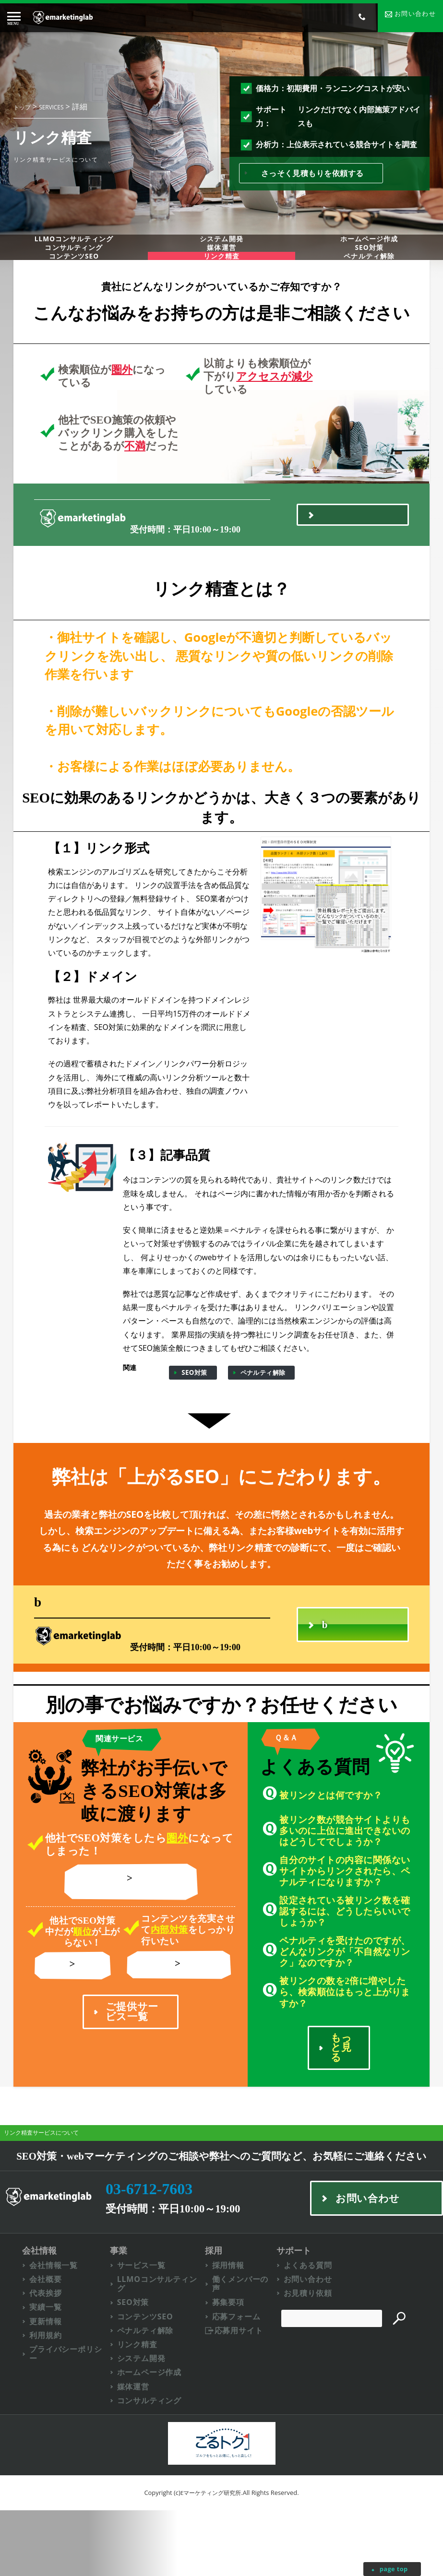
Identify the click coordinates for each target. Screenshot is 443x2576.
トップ (22, 108)
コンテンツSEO (74, 291)
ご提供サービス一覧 (132, 2074)
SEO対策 (194, 1418)
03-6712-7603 (175, 556)
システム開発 (222, 247)
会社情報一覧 (56, 2321)
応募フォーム (246, 2376)
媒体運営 (221, 269)
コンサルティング (74, 269)
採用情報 (237, 2321)
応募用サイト (248, 2391)
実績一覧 (47, 2366)
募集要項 (237, 2361)
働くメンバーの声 (250, 2341)
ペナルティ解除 (263, 1418)
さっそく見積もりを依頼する (312, 174)
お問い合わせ (320, 2336)
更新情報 (47, 2380)
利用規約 (47, 2395)
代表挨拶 (47, 2351)
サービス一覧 (147, 2321)
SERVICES (51, 108)
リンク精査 (76, 2025)
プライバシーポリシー (70, 2416)
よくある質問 (320, 2321)
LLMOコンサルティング (73, 247)
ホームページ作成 (156, 2436)
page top (393, 2568)
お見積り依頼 (320, 2351)
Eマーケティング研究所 (210, 2558)
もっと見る (341, 2096)
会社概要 (47, 2336)
